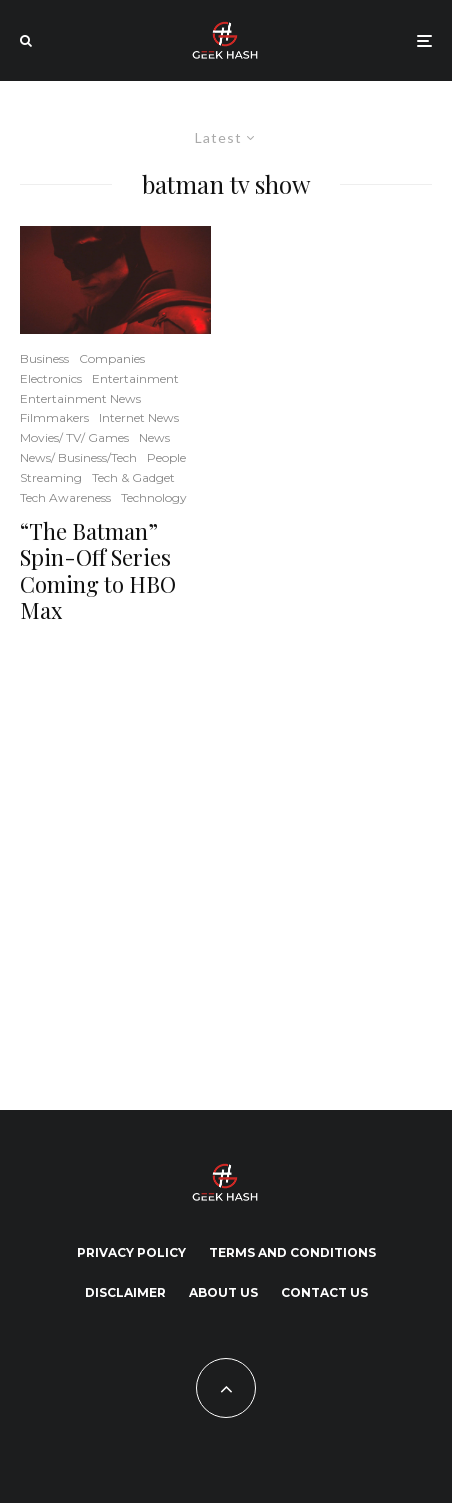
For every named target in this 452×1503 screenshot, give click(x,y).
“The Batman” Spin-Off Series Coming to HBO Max (98, 571)
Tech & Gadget (133, 477)
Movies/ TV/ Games (74, 437)
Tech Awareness (65, 497)
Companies (112, 358)
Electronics (51, 378)
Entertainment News (80, 398)
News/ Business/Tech (78, 457)
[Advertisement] (200, 864)
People (166, 457)
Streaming (51, 477)
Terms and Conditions (292, 1252)
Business (44, 358)
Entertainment (135, 378)
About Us (223, 1292)
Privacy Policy (131, 1252)
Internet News (139, 417)
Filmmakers (54, 417)
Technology (154, 497)
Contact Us (324, 1292)
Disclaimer (125, 1292)
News (154, 437)
